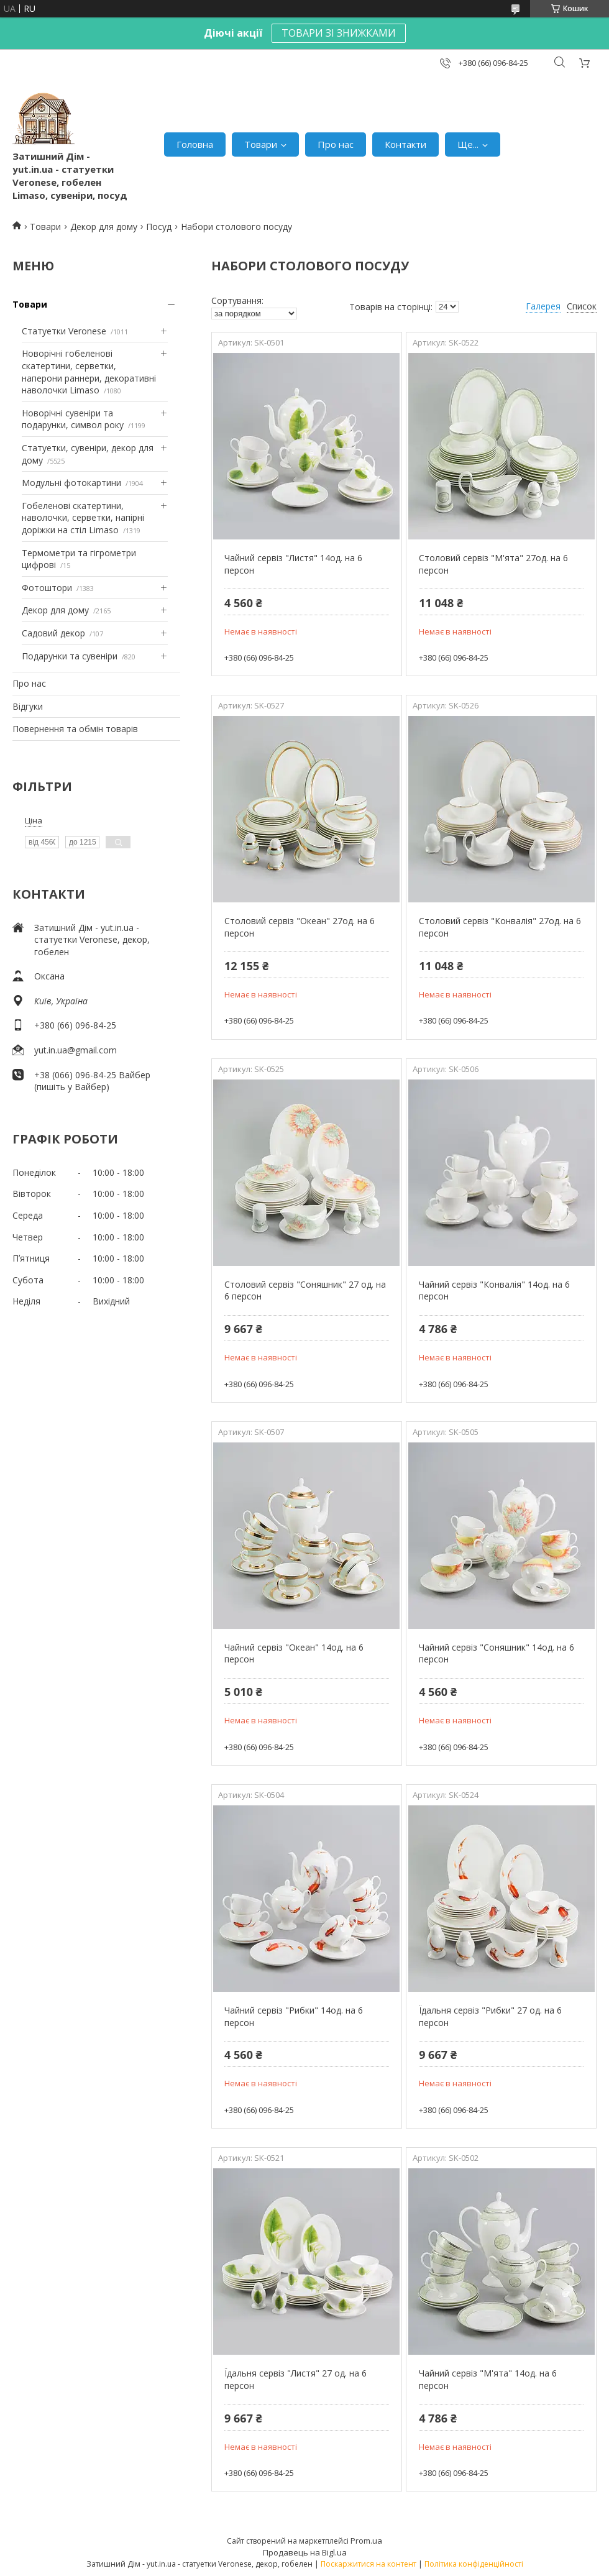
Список (582, 306)
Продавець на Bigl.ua (305, 2552)
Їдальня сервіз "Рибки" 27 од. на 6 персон (490, 2016)
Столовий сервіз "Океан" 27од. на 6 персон (299, 927)
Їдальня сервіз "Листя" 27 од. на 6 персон (295, 2379)
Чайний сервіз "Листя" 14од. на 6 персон (293, 564)
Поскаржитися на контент (368, 2564)
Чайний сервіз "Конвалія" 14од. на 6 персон (494, 1290)
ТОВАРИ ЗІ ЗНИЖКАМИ (339, 33)
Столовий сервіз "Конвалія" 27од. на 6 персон (500, 927)
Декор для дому (103, 226)
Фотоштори (47, 588)
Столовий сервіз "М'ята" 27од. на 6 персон (493, 564)
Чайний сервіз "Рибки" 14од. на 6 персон (293, 2016)
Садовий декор (53, 633)
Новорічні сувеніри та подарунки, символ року (73, 419)
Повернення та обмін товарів (75, 729)
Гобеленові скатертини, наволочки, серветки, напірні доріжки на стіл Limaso (83, 518)
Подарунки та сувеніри (69, 656)
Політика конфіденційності (473, 2564)
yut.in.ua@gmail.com (75, 1050)
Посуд (159, 226)
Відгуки (27, 706)
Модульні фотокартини (71, 482)
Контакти (405, 144)
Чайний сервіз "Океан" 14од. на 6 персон (294, 1653)
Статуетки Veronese (64, 331)
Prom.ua (366, 2540)
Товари (260, 144)
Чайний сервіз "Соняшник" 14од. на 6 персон (496, 1653)
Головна (194, 144)
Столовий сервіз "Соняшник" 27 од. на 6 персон (305, 1290)
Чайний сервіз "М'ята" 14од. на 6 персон (488, 2379)
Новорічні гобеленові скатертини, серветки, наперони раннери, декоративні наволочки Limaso (89, 371)
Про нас (336, 144)
